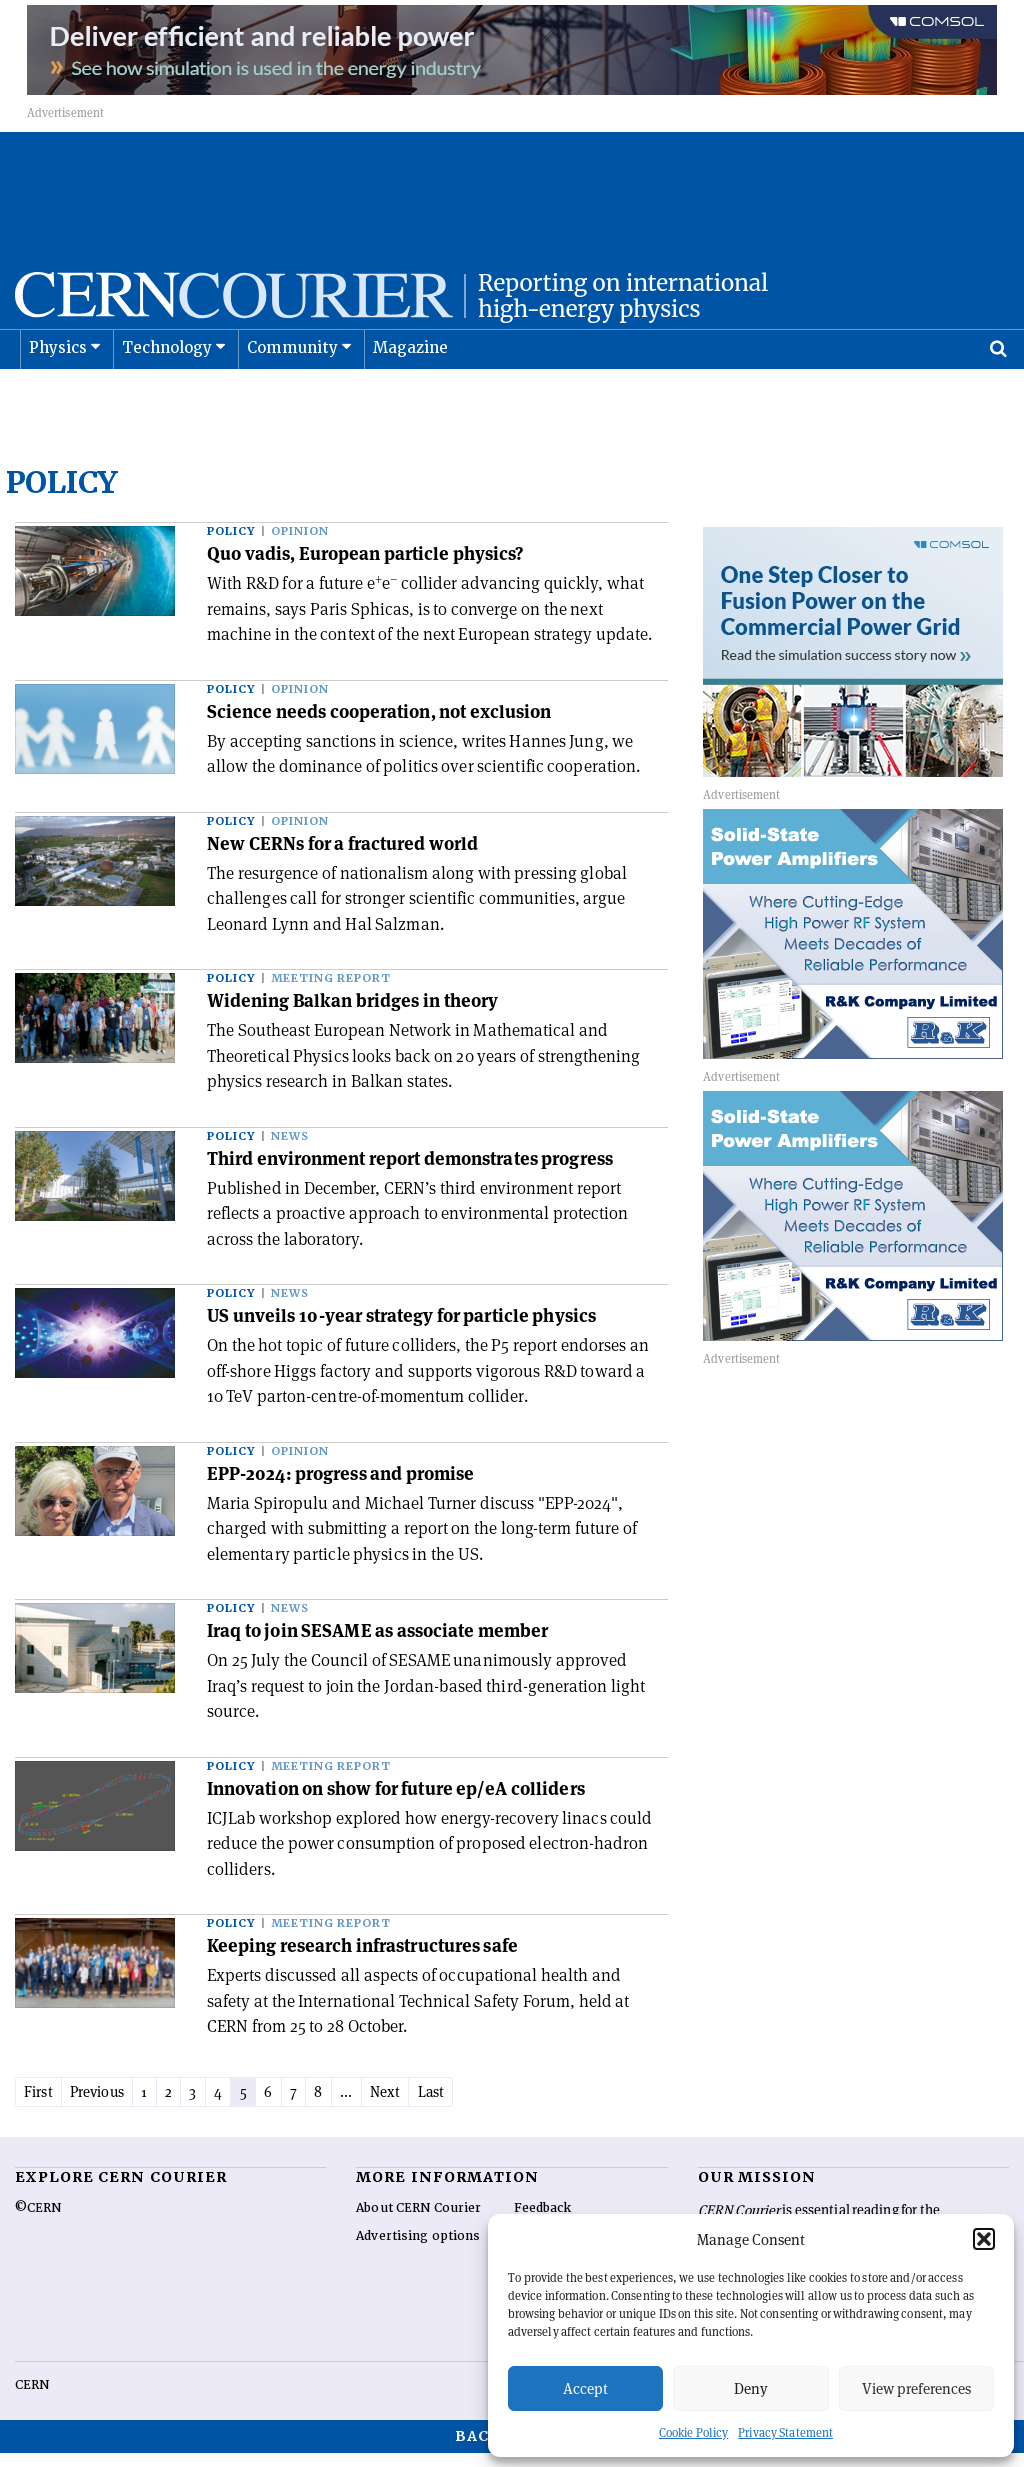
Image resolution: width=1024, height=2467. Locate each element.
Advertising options (418, 2250)
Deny (751, 2388)
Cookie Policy (693, 2432)
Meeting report (331, 990)
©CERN (38, 2222)
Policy (231, 543)
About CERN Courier (418, 2222)
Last (494, 2104)
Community (293, 398)
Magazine (411, 398)
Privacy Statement (785, 2432)
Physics (58, 398)
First (42, 2104)
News (290, 1148)
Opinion (300, 543)
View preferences (916, 2388)
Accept (585, 2388)
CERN (32, 2399)
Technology (167, 398)
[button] (984, 2239)
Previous (110, 2104)
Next (443, 2104)
